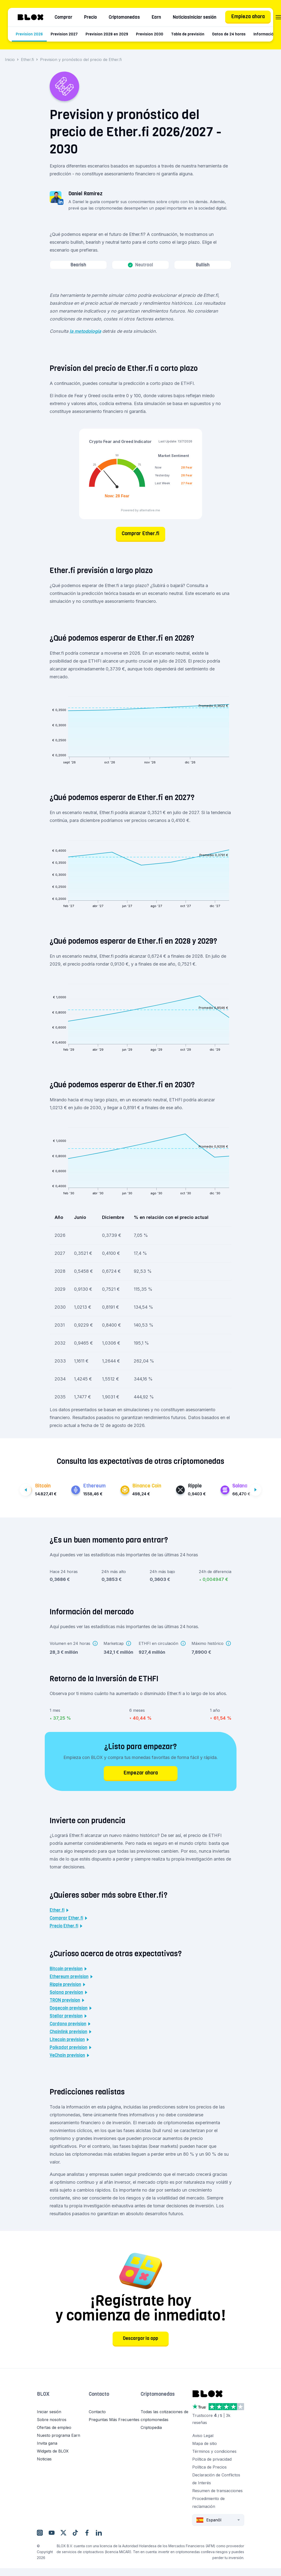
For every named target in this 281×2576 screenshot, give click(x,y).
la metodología (85, 331)
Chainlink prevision (70, 2032)
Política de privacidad (212, 2459)
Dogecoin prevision (71, 2008)
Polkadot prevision (70, 2047)
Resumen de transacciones (217, 2490)
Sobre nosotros (51, 2419)
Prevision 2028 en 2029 (215, 34)
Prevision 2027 (172, 34)
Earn (156, 17)
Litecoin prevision (69, 2040)
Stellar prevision (68, 2016)
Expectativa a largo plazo (94, 34)
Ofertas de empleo (54, 2427)
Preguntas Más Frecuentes (114, 2419)
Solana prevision (68, 1992)
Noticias (181, 17)
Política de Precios (209, 2467)
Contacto (99, 2394)
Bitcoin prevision (68, 1969)
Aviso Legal (202, 2435)
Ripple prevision (67, 1984)
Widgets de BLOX (53, 2451)
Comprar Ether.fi (68, 1918)
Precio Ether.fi (66, 1926)
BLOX (43, 2394)
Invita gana (47, 2443)
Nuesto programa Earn (58, 2435)
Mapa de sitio (204, 2443)
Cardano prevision (70, 2024)
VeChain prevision (69, 2055)
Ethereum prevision (71, 1977)
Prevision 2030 (258, 34)
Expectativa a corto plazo (39, 34)
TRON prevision (67, 2000)
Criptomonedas (124, 17)
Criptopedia (151, 2427)
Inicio (10, 59)
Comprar (63, 17)
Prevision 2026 (137, 34)
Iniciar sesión (203, 17)
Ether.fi (27, 59)
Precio (90, 17)
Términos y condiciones (214, 2451)
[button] (63, 2399)
